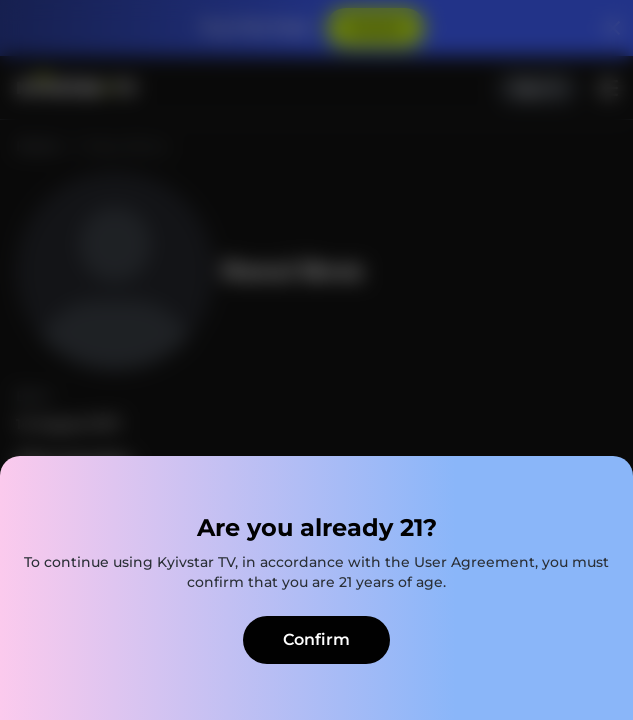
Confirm (316, 639)
